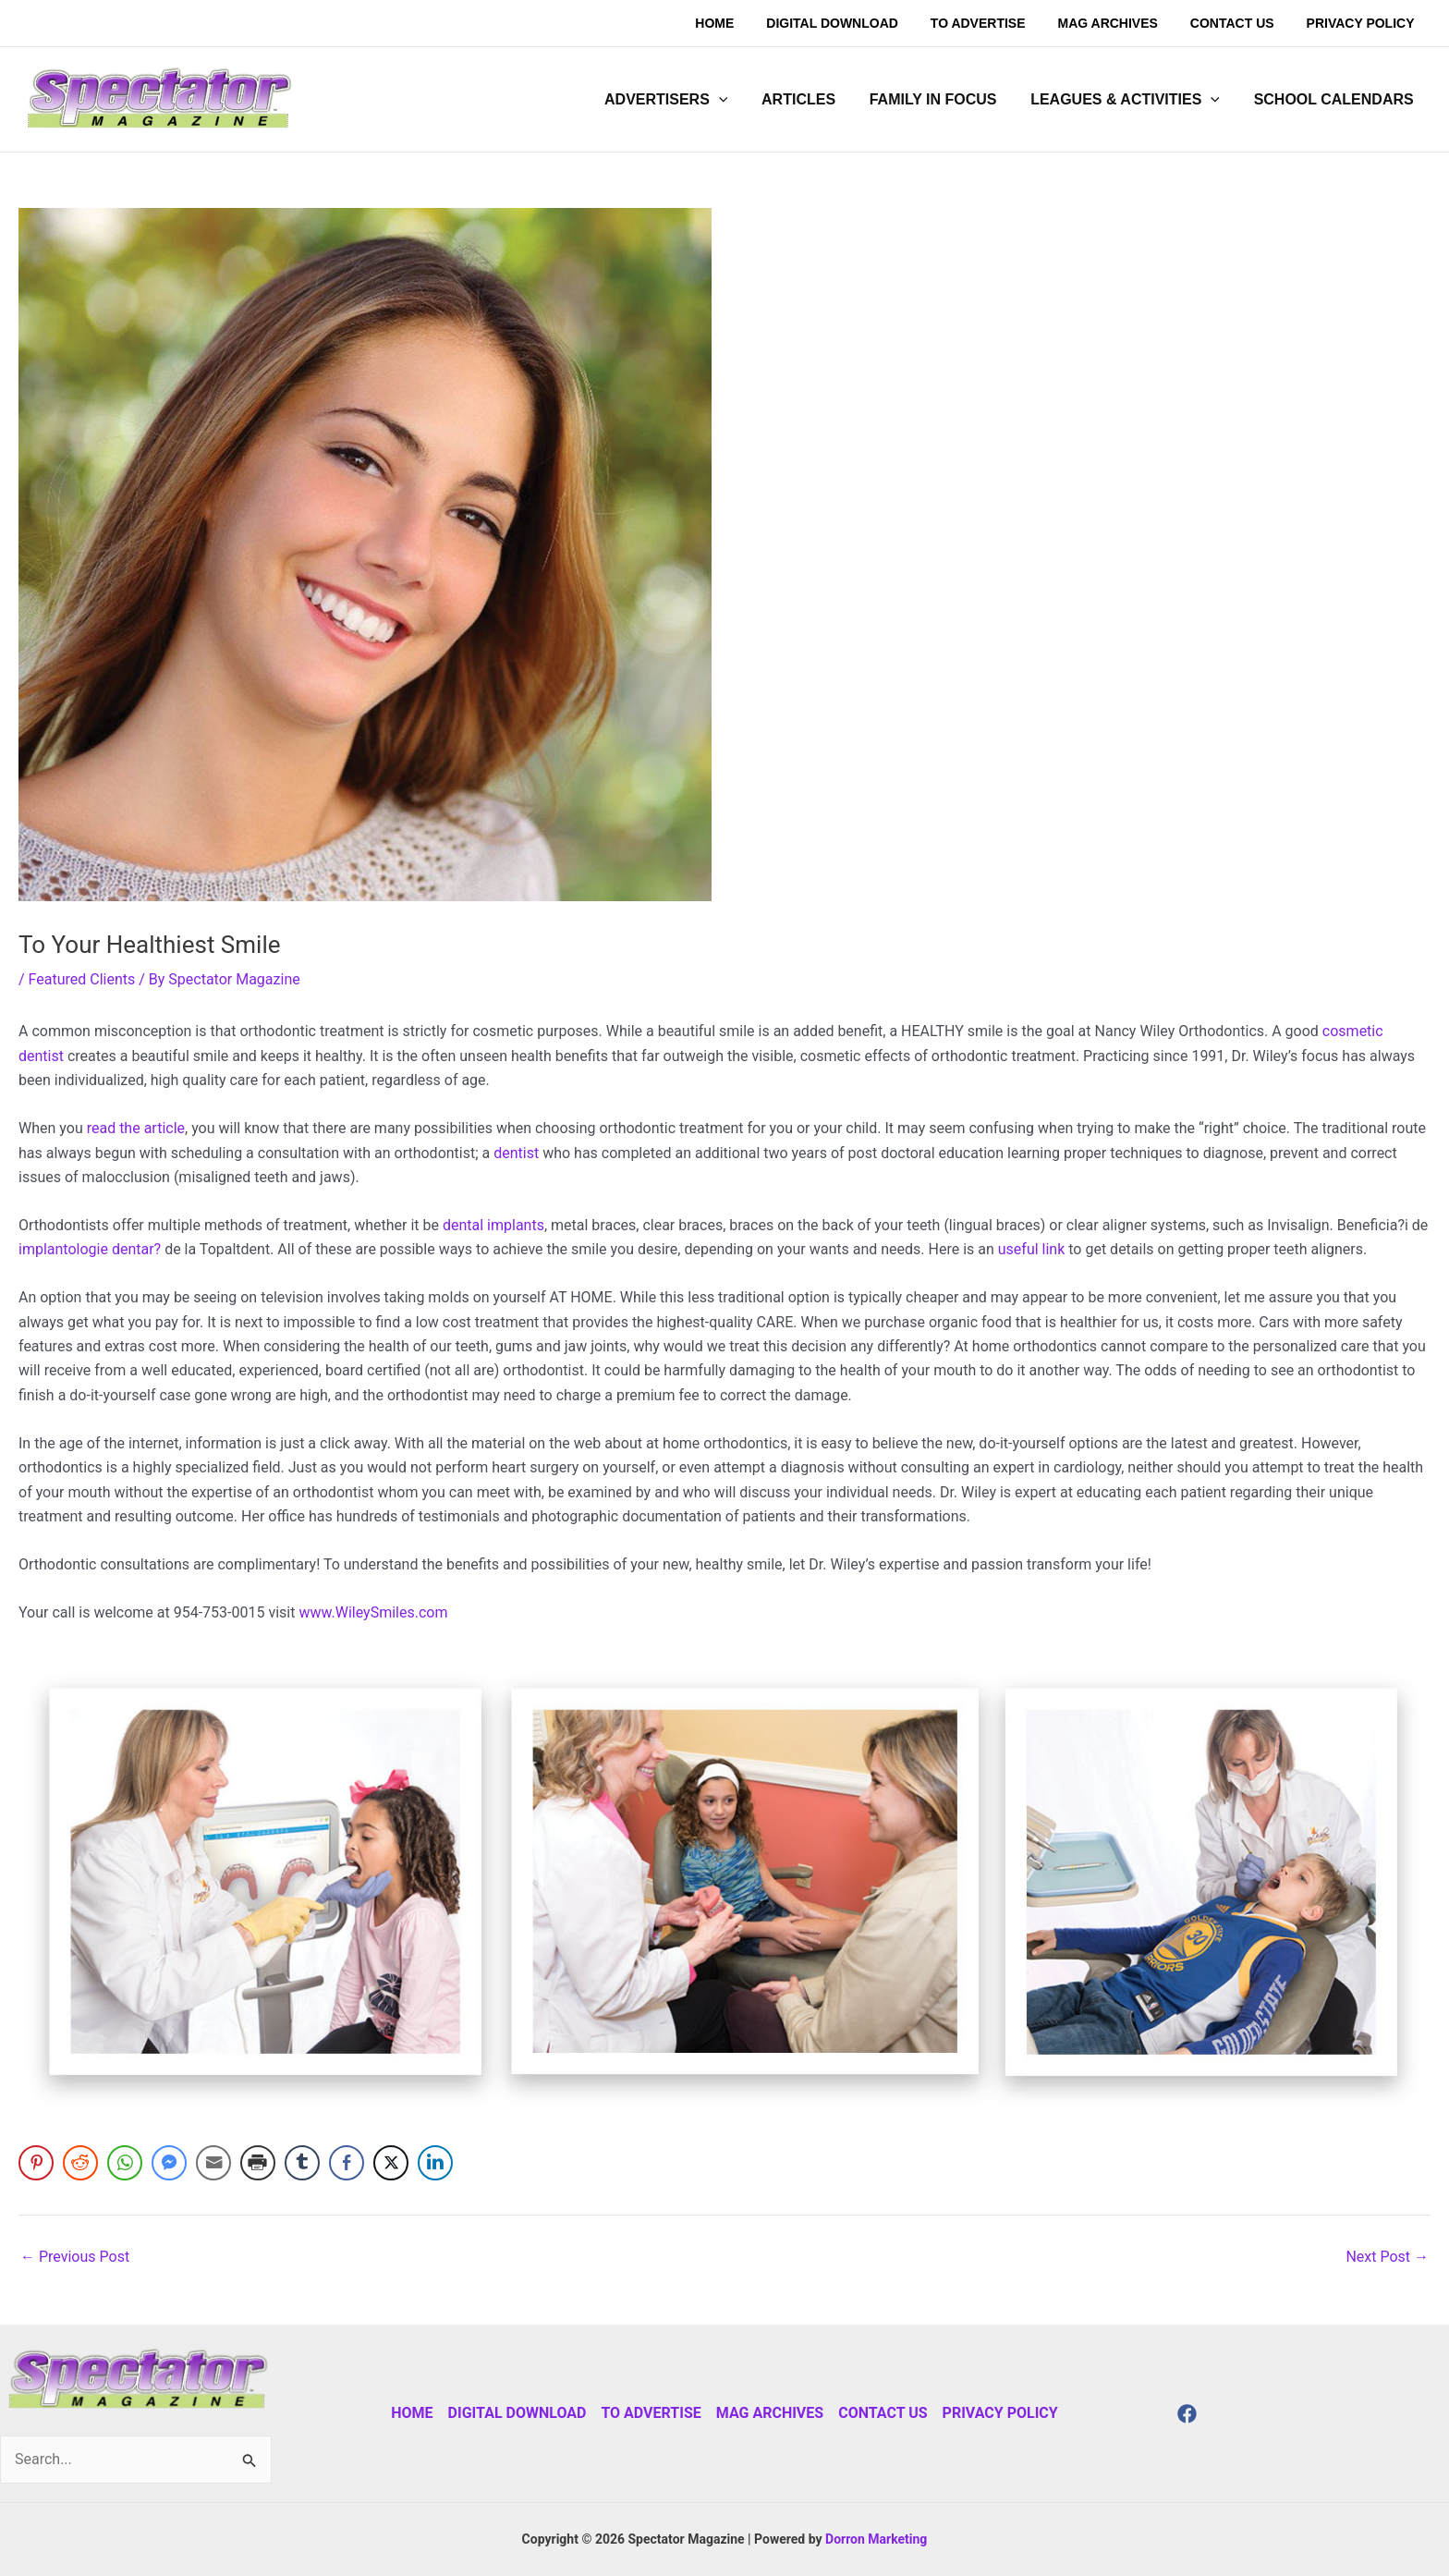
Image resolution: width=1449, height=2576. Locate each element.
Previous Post (74, 2257)
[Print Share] (257, 2162)
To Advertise (650, 2413)
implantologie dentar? (89, 1249)
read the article (134, 1128)
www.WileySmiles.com (372, 1612)
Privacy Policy (1000, 2413)
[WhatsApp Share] (124, 2162)
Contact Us (882, 2413)
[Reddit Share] (80, 2162)
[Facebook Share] (346, 2162)
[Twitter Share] (390, 2162)
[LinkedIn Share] (435, 2162)
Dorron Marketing (876, 2539)
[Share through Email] (213, 2162)
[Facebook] (1187, 2413)
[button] (685, 99)
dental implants (493, 1225)
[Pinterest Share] (36, 2162)
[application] (738, 99)
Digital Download (517, 2413)
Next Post (1387, 2257)
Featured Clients (82, 979)
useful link (1031, 1249)
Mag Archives (769, 2413)
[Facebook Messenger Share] (169, 2162)
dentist (516, 1153)
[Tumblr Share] (302, 2162)
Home (411, 2413)
